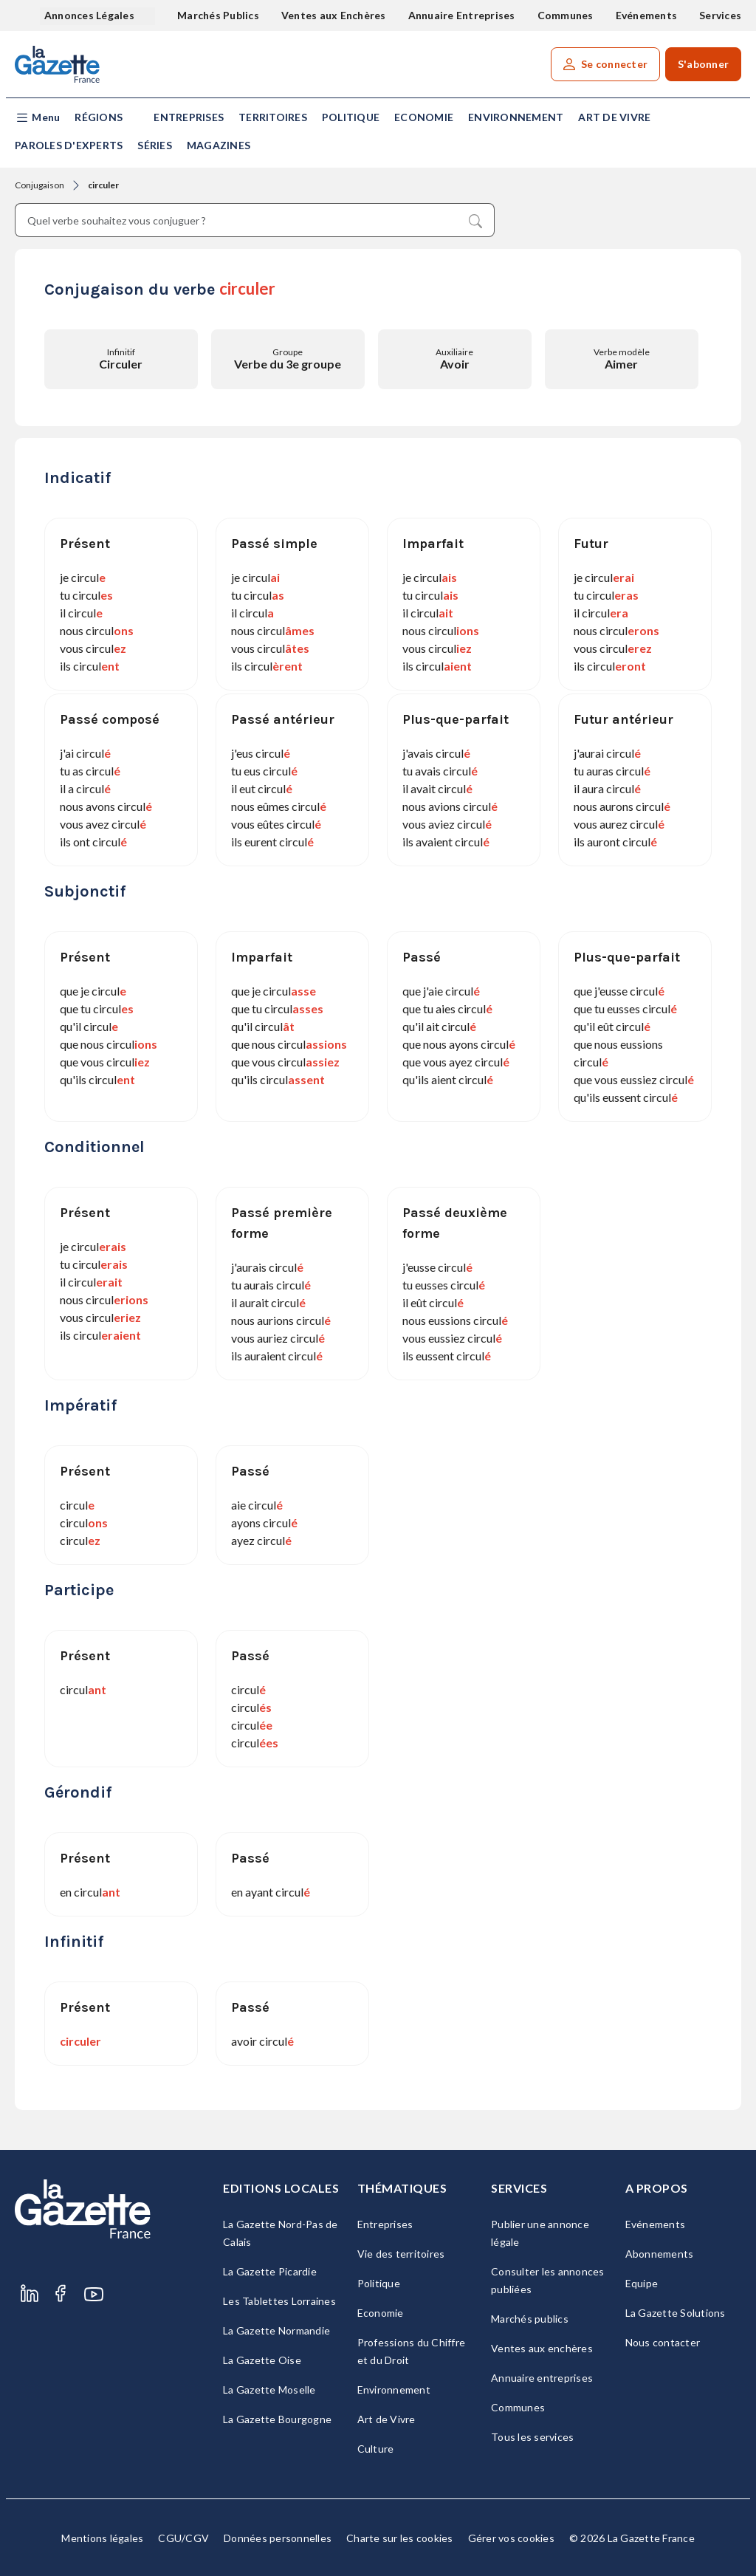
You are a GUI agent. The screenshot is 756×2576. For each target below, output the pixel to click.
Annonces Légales (90, 15)
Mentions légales (102, 2538)
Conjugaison (39, 185)
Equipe (642, 2283)
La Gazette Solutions (675, 2312)
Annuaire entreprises (542, 2377)
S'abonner (703, 64)
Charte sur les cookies (399, 2538)
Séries (154, 145)
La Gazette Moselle (269, 2389)
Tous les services (532, 2437)
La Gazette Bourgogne (277, 2419)
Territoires (272, 117)
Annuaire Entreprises (461, 15)
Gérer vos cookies (511, 2538)
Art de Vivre (614, 117)
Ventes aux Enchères (333, 15)
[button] (37, 117)
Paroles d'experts (69, 145)
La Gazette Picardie (270, 2271)
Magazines (218, 145)
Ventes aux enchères (542, 2348)
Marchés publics (529, 2318)
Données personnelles (277, 2538)
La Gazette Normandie (276, 2330)
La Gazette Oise (262, 2360)
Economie (423, 117)
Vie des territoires (401, 2253)
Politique (350, 117)
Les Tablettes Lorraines (279, 2301)
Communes (565, 15)
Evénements (647, 15)
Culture (375, 2448)
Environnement (515, 117)
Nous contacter (663, 2342)
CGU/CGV (183, 2538)
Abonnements (659, 2253)
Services (720, 15)
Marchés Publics (218, 15)
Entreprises (189, 117)
